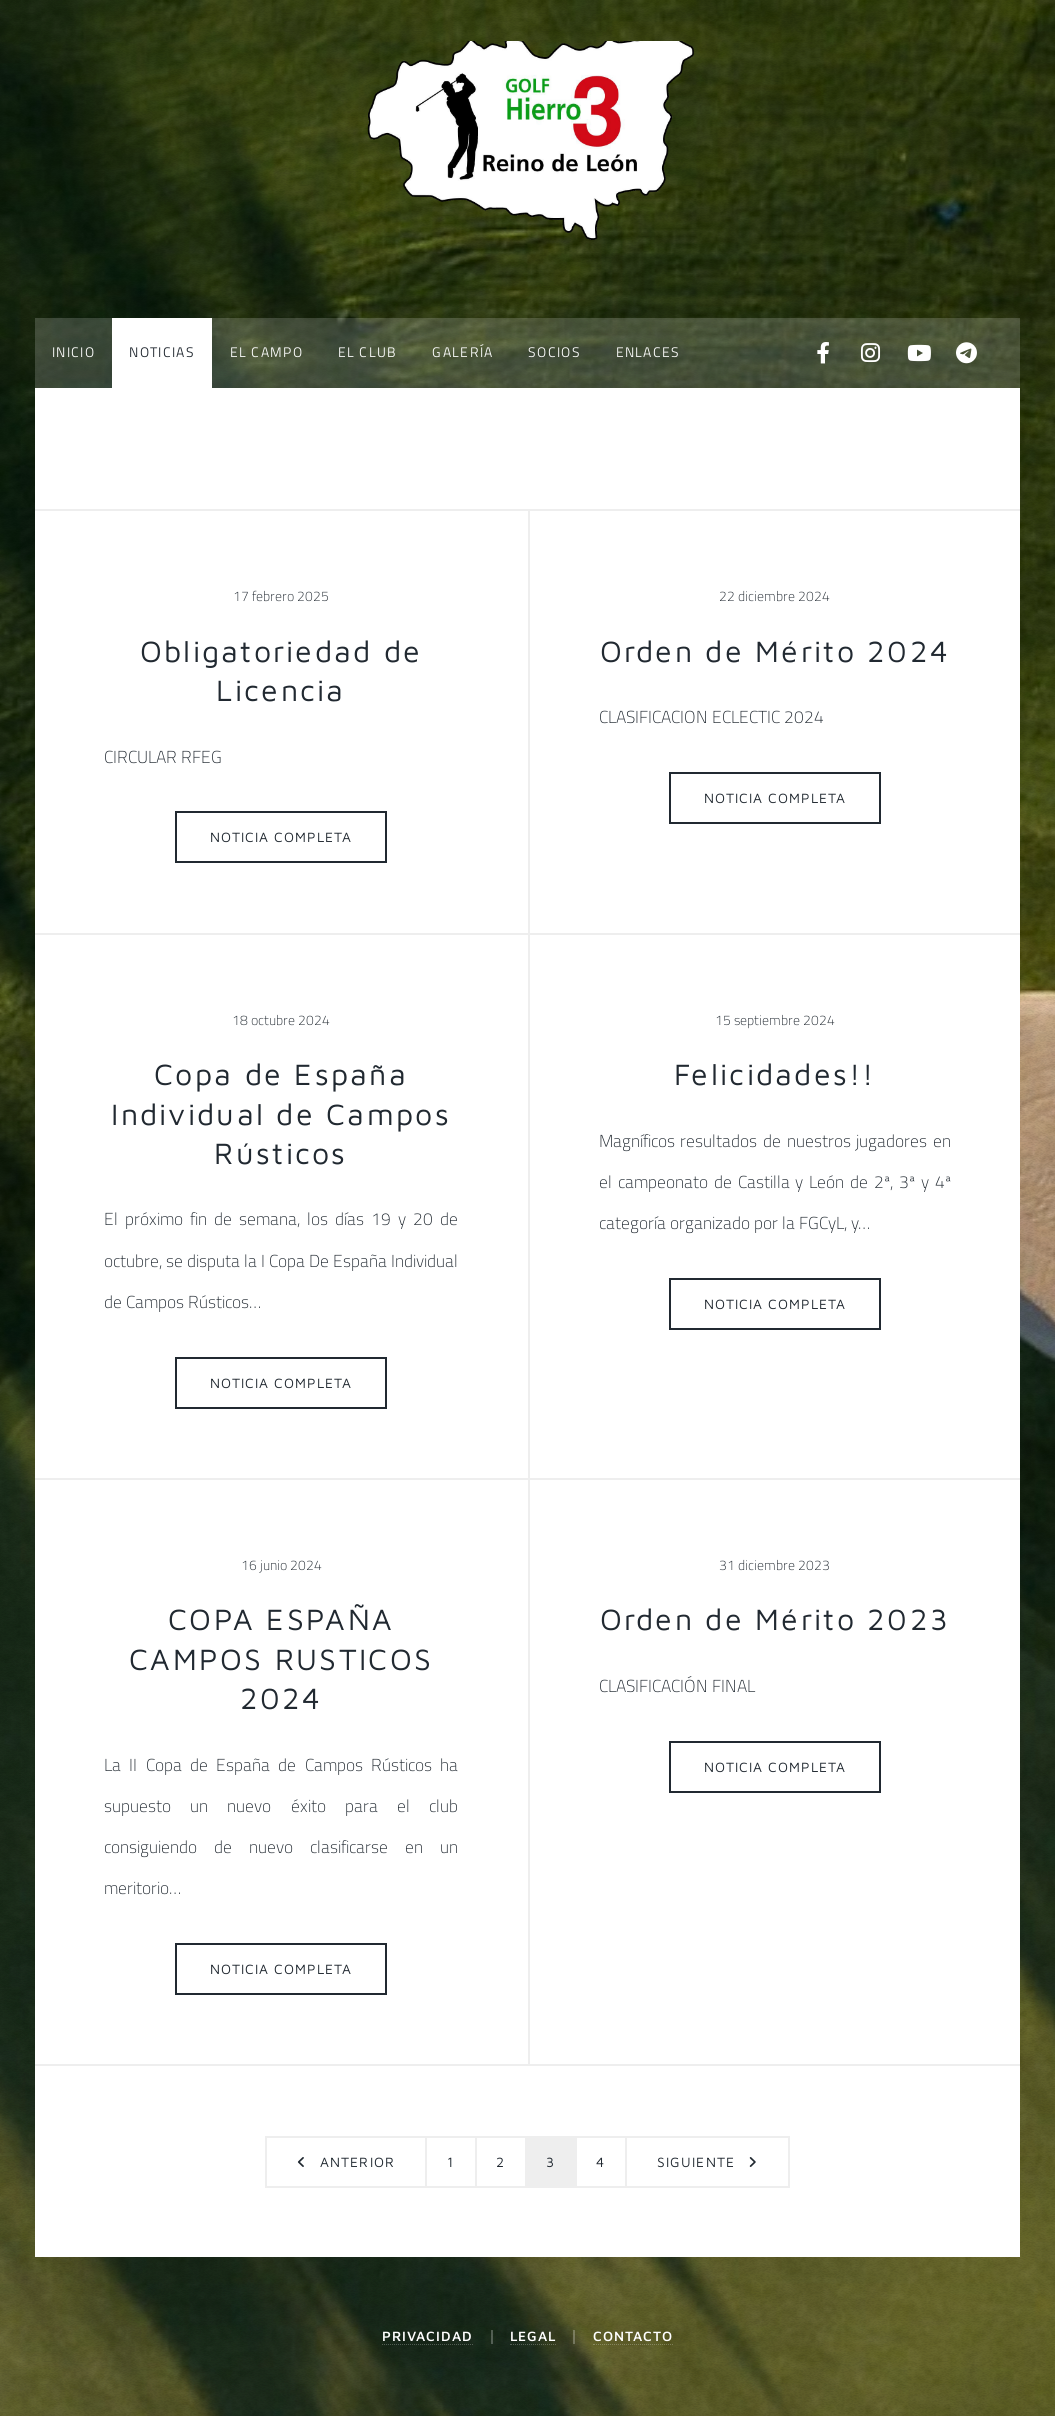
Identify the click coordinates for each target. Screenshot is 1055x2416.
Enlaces (648, 352)
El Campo (266, 352)
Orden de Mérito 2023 (775, 1618)
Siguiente (695, 2162)
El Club (368, 352)
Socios (554, 352)
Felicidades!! (775, 1073)
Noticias (161, 352)
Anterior (357, 2162)
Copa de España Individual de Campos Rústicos (281, 1113)
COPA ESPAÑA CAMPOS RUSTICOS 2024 (281, 1658)
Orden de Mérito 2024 (775, 650)
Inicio (73, 352)
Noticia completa (281, 837)
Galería (462, 352)
